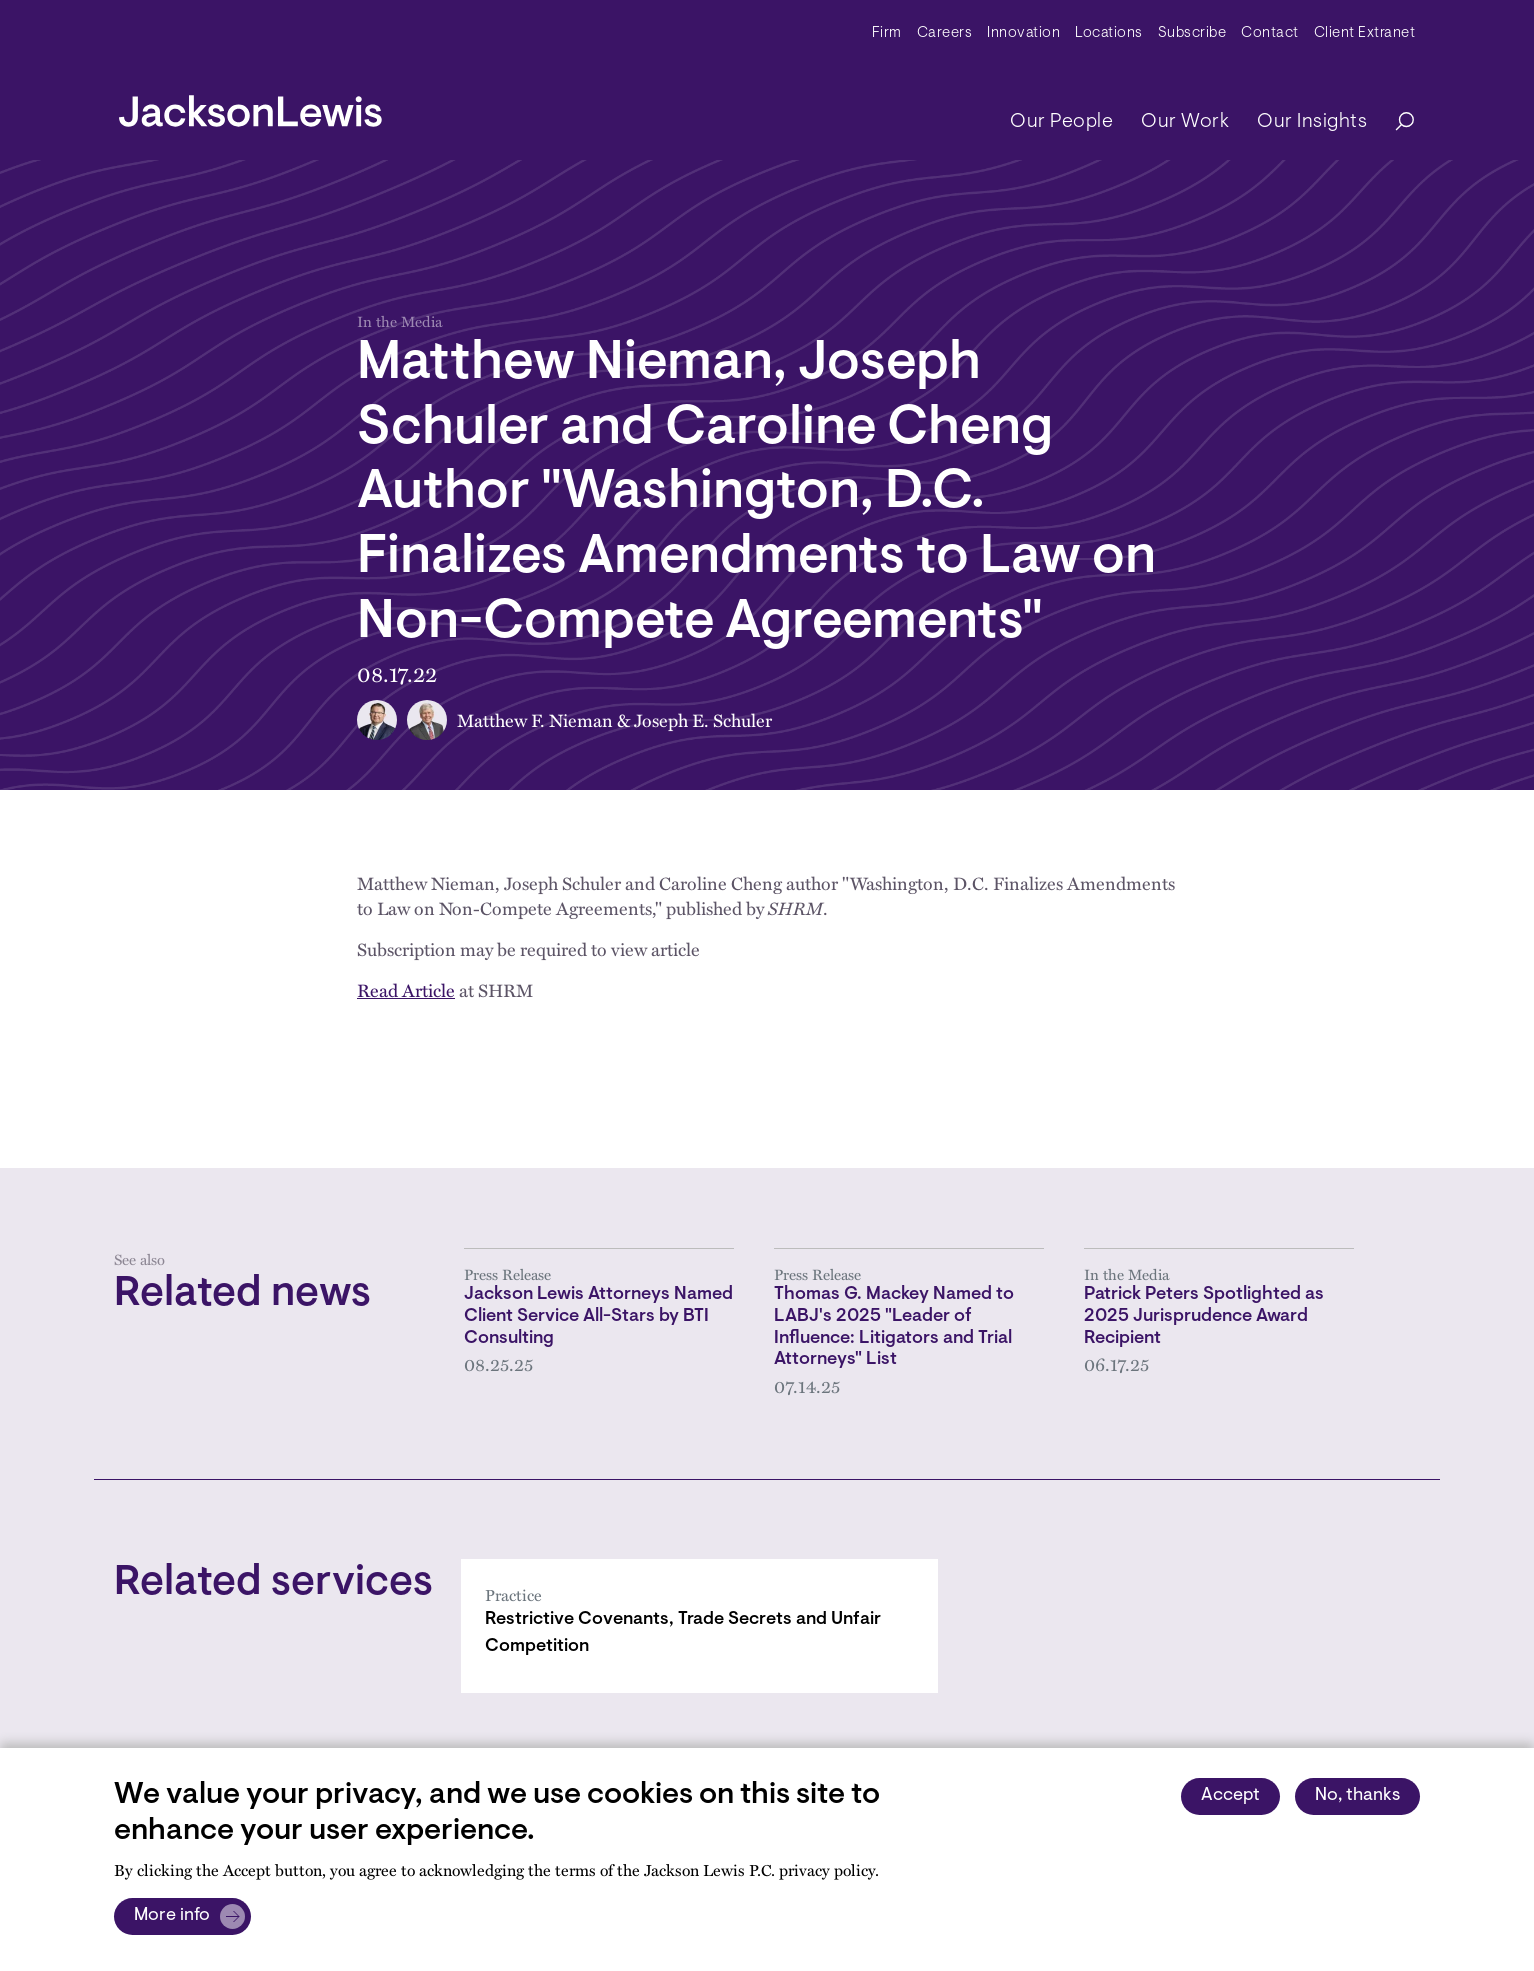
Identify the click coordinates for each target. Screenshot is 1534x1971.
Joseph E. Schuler (703, 719)
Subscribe (1192, 33)
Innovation (1023, 33)
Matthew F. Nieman (535, 719)
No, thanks (1357, 1796)
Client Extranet (1365, 33)
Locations (1109, 33)
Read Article (406, 989)
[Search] (1395, 122)
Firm (887, 33)
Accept (1230, 1796)
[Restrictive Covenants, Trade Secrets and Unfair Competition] (699, 1626)
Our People (1061, 122)
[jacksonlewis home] (250, 106)
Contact (1270, 33)
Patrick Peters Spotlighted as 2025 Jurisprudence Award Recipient (1204, 1316)
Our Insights (1312, 122)
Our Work (1185, 122)
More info (172, 1916)
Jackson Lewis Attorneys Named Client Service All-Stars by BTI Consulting (598, 1316)
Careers (945, 33)
